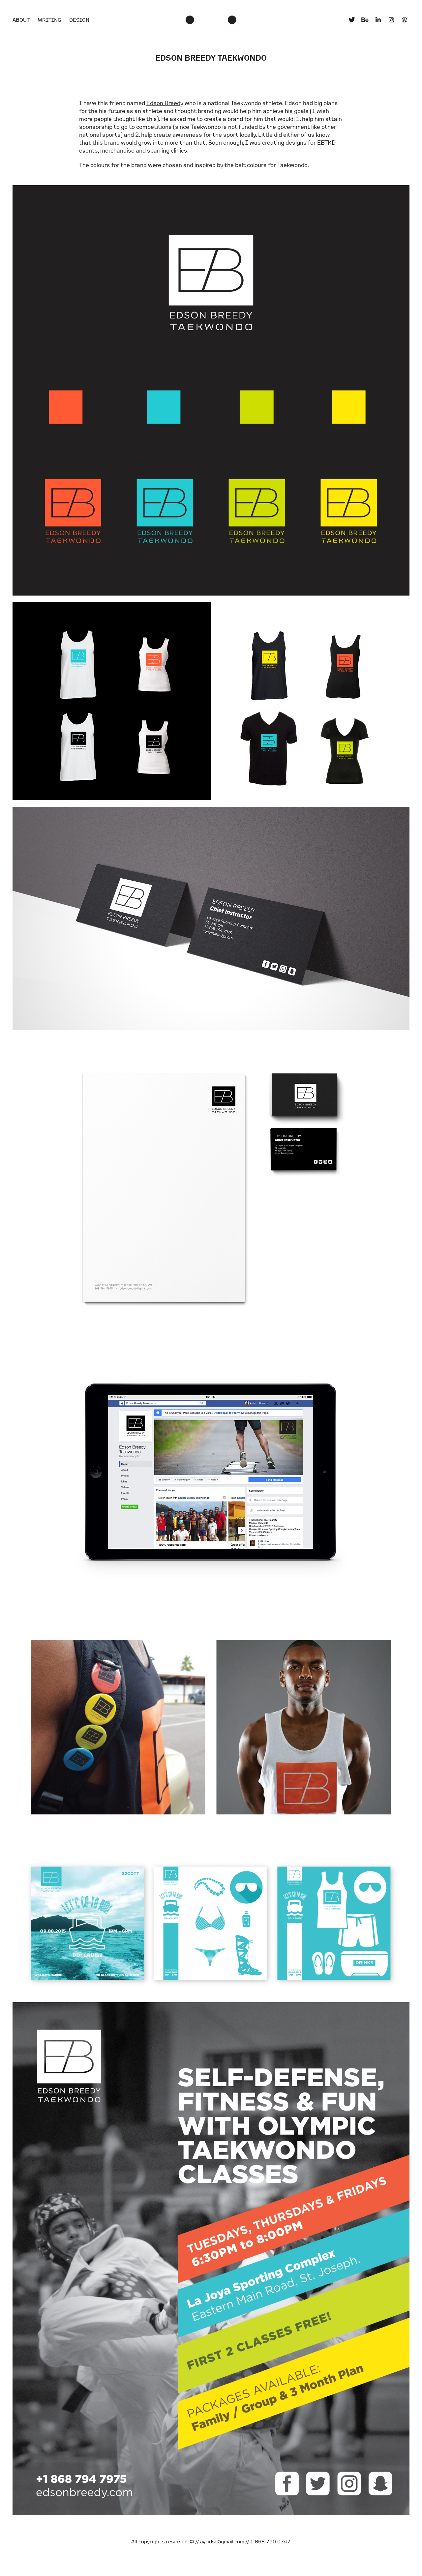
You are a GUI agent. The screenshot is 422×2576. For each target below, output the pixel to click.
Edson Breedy (164, 102)
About (21, 19)
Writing (49, 19)
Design (79, 19)
